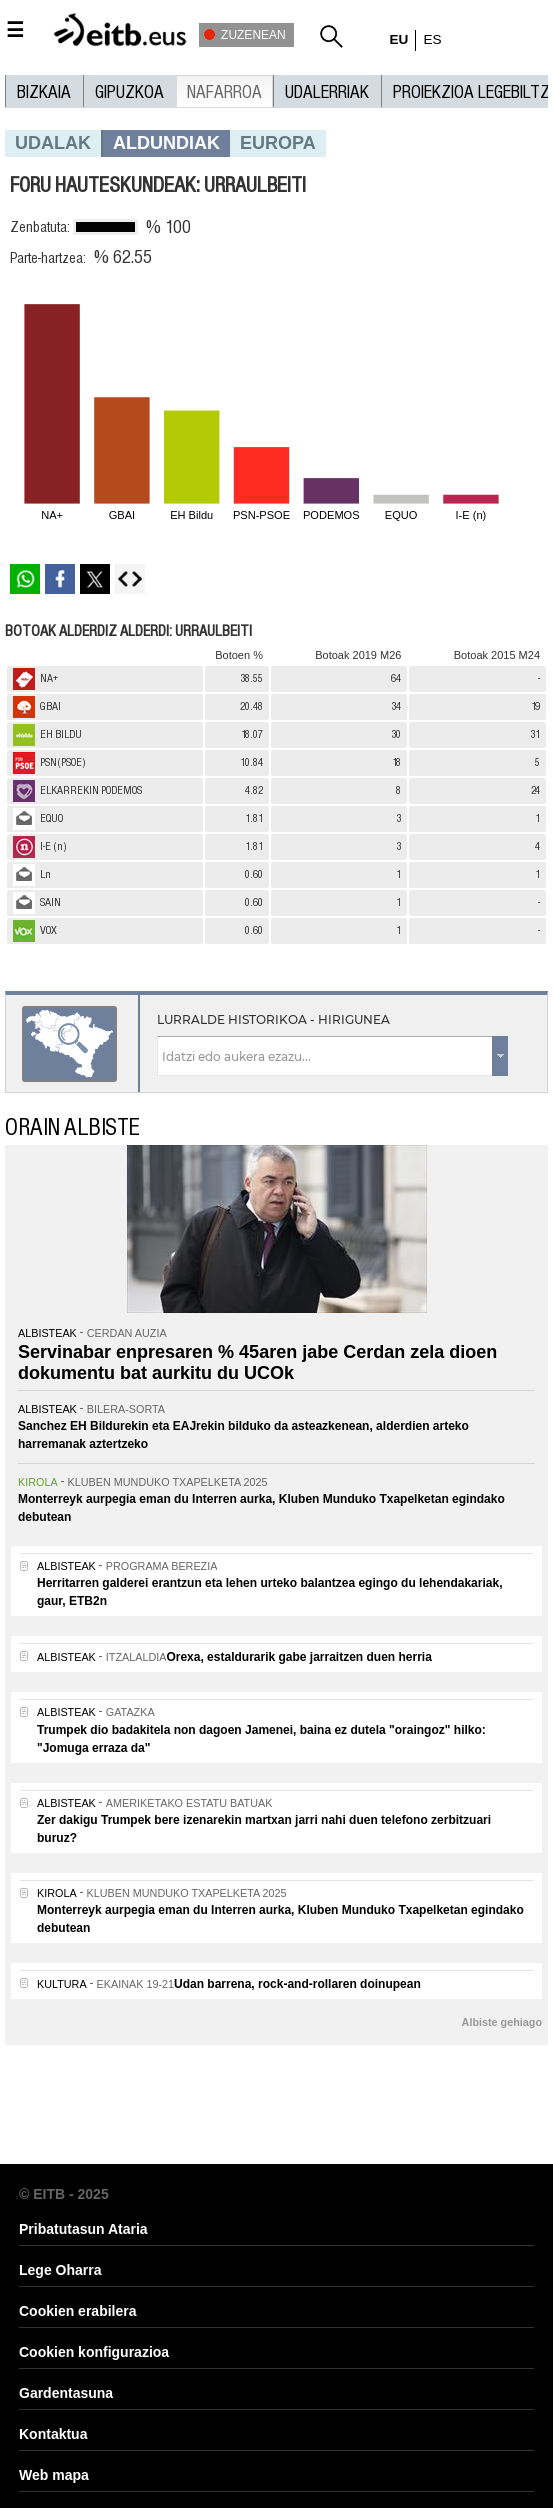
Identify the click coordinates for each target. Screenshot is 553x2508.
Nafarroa (224, 92)
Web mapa (54, 2475)
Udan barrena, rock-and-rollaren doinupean (297, 1984)
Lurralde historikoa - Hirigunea (273, 1019)
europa (278, 143)
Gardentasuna (66, 2393)
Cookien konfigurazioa (94, 2352)
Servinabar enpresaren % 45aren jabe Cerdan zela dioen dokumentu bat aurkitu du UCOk (257, 1363)
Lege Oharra (60, 2270)
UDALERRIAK (327, 92)
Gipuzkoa (129, 92)
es (432, 39)
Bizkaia (44, 92)
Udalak (53, 143)
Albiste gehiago (502, 2022)
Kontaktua (53, 2434)
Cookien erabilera (78, 2311)
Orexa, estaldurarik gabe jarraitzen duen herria (298, 1657)
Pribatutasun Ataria (83, 2229)
